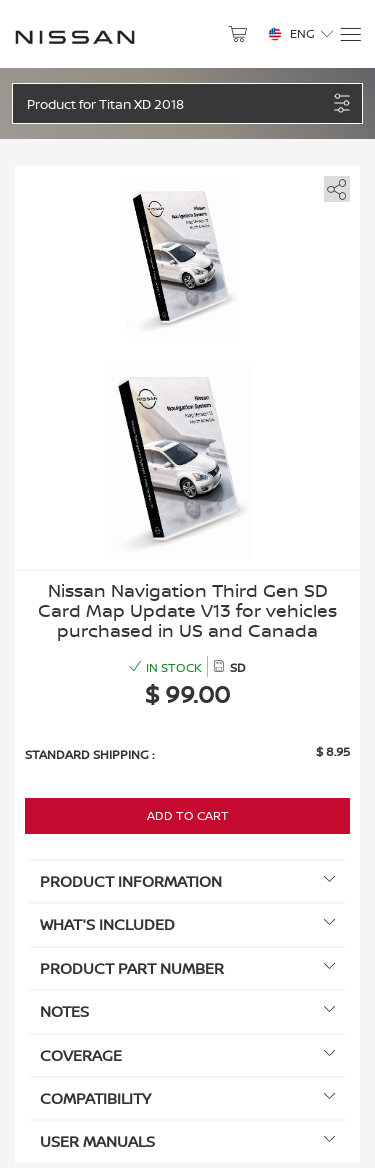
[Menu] (349, 34)
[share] (333, 185)
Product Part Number (187, 968)
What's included (187, 924)
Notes (187, 1011)
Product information (187, 881)
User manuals (187, 1141)
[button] (177, 103)
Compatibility (187, 1098)
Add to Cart (188, 815)
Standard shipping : (89, 754)
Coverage (187, 1055)
